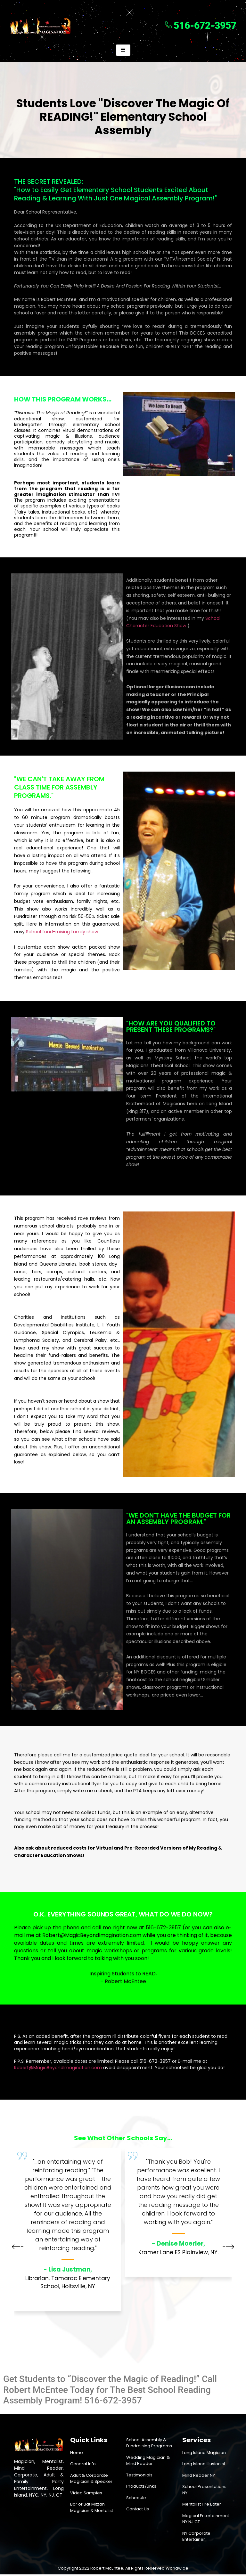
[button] (18, 2249)
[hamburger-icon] (123, 51)
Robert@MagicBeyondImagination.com (91, 1936)
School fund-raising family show (62, 933)
